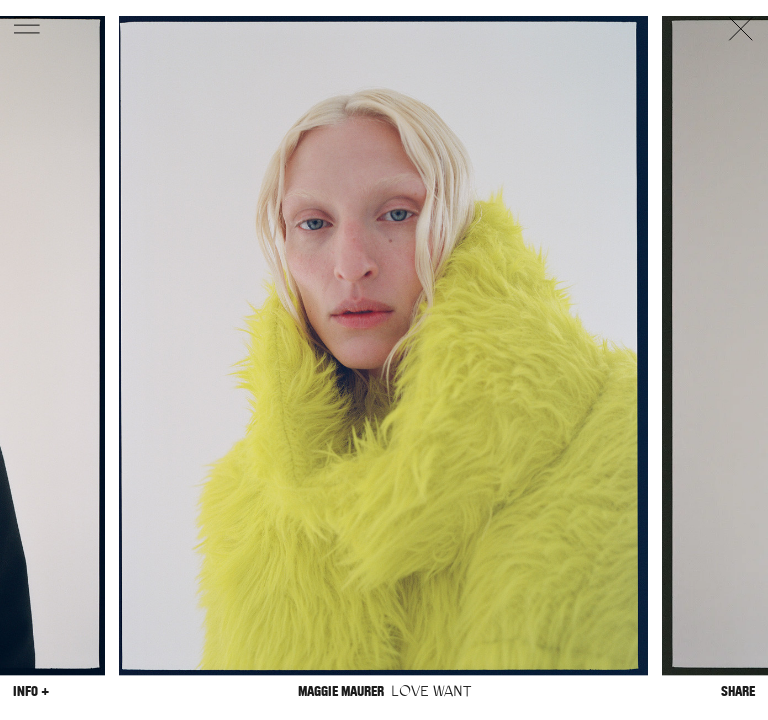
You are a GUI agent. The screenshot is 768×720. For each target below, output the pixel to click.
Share (738, 691)
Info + (31, 691)
